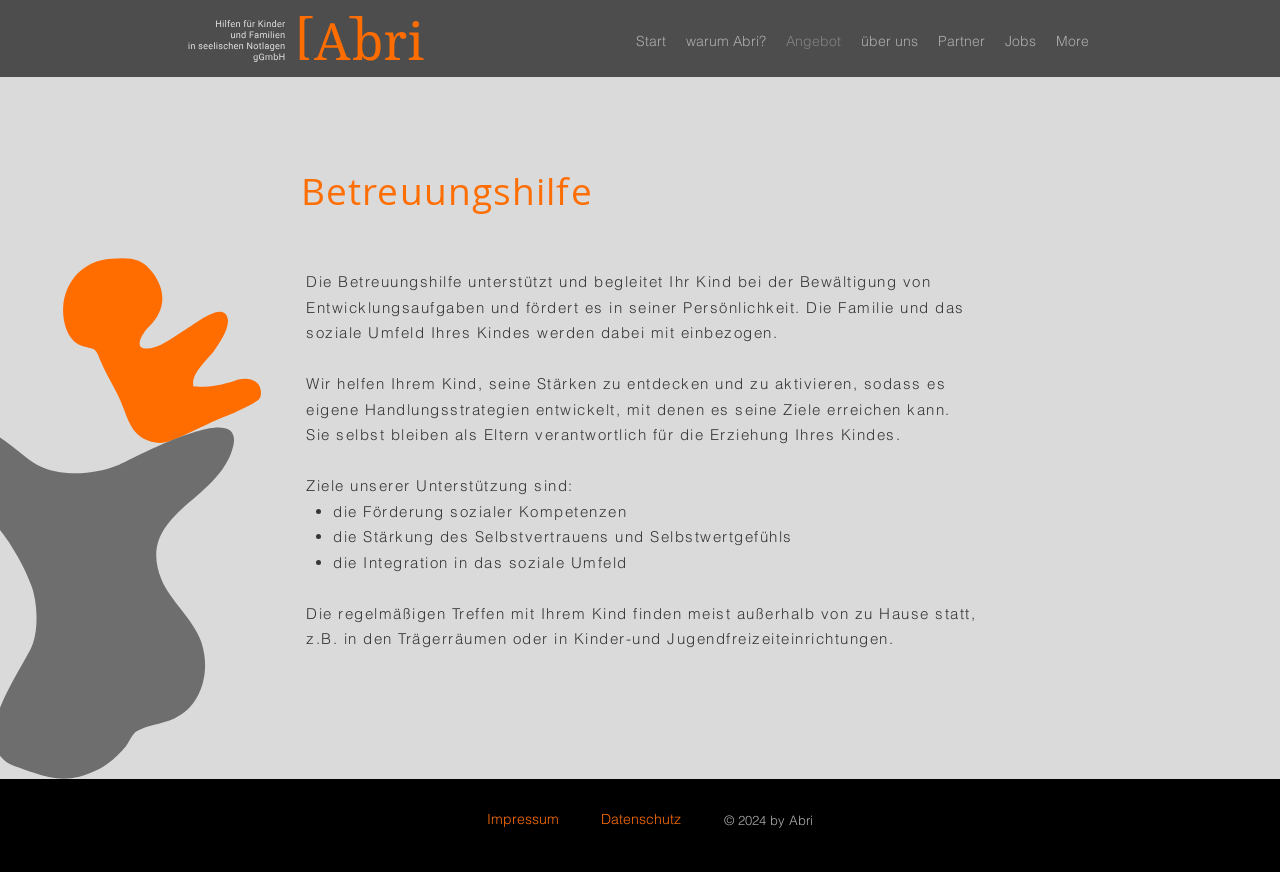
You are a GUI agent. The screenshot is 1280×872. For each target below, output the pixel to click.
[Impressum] (523, 820)
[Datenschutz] (640, 820)
